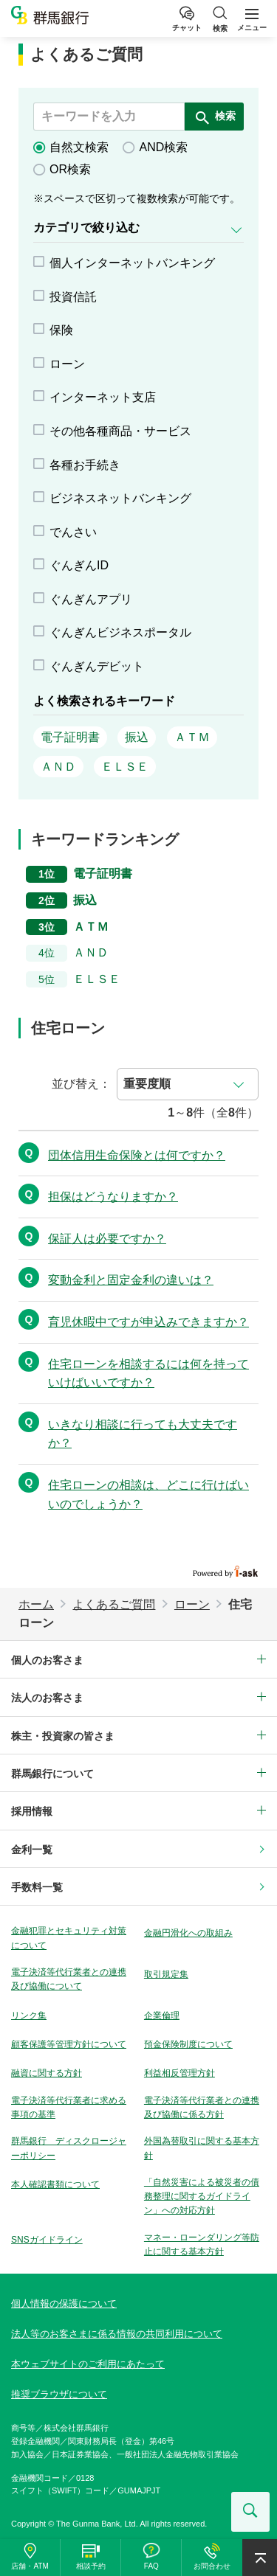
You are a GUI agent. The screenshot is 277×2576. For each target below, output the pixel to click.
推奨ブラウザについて (59, 2394)
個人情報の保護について (64, 2303)
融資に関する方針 (46, 2073)
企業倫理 (161, 2015)
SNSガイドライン (47, 2240)
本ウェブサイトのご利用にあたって (88, 2364)
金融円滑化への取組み (188, 1933)
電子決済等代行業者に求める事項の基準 (68, 2107)
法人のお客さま (47, 1698)
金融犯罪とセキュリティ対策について (68, 1938)
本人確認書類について (55, 2184)
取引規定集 (166, 1974)
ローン (192, 1604)
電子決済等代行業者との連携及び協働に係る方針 (201, 2107)
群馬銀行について (52, 1774)
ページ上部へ (259, 2557)
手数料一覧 (37, 1887)
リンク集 (29, 2015)
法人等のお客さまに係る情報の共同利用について (116, 2333)
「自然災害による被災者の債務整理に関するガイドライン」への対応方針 (201, 2196)
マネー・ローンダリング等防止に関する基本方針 (201, 2244)
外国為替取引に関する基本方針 (201, 2148)
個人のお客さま (47, 1660)
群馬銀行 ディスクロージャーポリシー (68, 2148)
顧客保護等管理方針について (68, 2044)
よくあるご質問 (113, 1604)
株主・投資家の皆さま (62, 1736)
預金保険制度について (188, 2044)
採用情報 (31, 1811)
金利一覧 (31, 1849)
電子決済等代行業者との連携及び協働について (68, 1979)
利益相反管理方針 (179, 2073)
